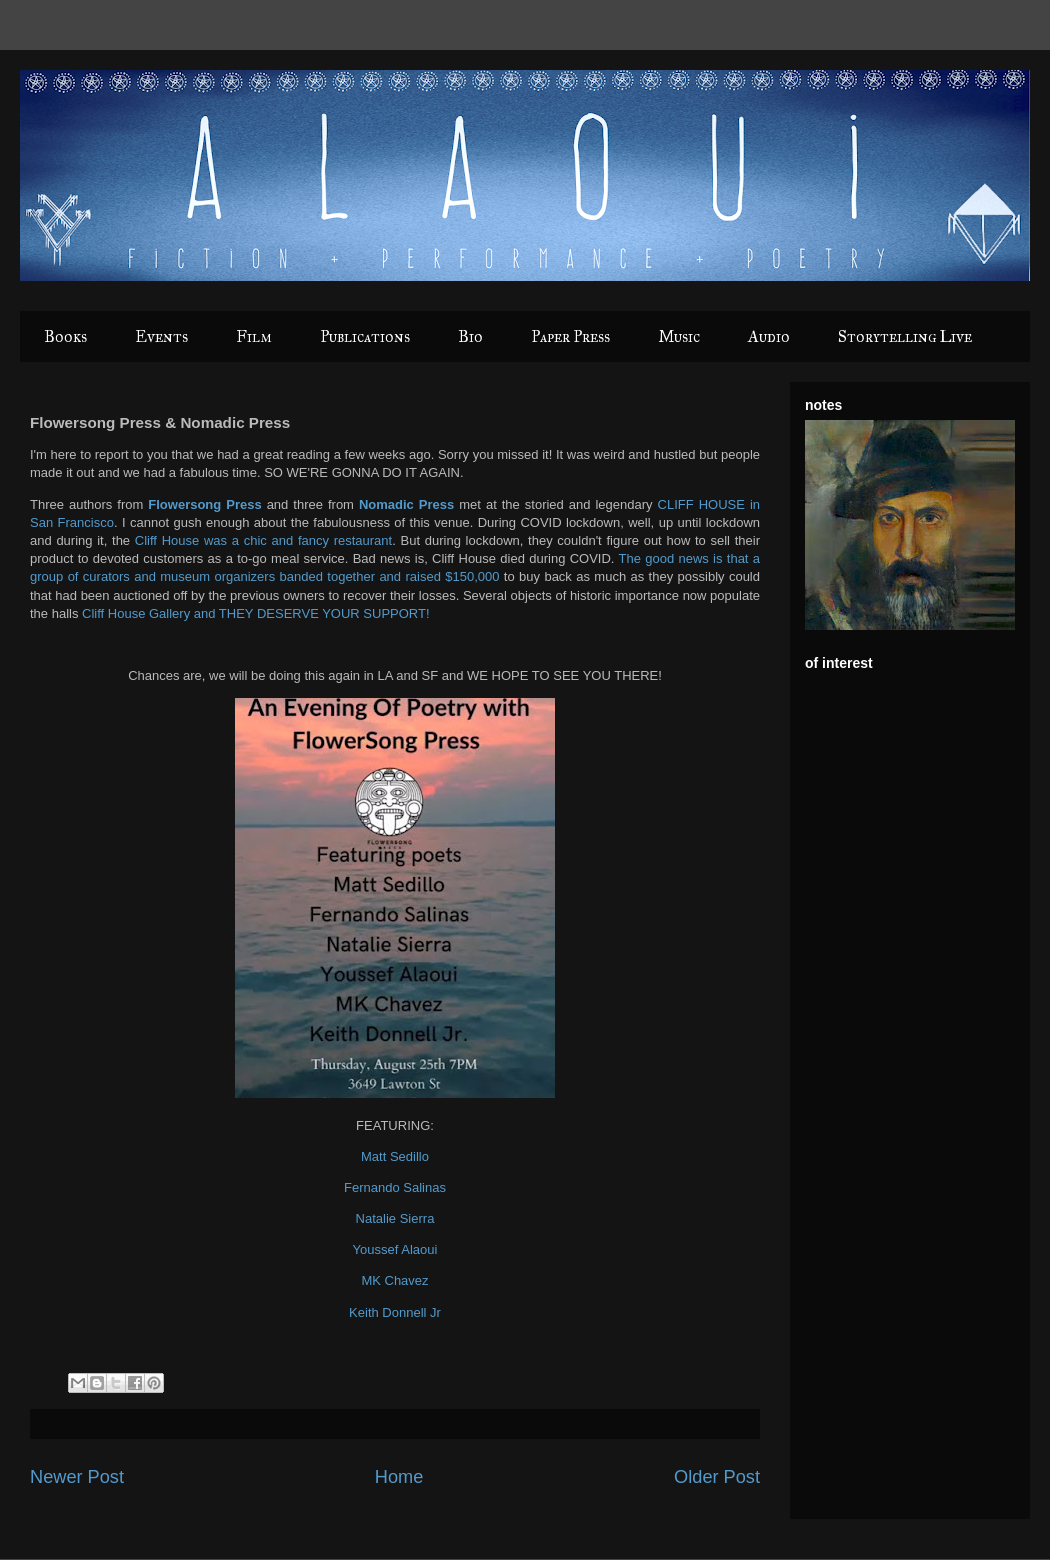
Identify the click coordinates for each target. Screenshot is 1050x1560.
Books (65, 336)
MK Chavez (394, 1280)
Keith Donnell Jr (395, 1312)
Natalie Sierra (395, 1218)
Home (399, 1477)
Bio (470, 336)
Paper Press (570, 336)
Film (254, 336)
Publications (365, 336)
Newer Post (77, 1477)
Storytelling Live (905, 336)
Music (679, 336)
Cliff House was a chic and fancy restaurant (263, 540)
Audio (769, 336)
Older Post (717, 1477)
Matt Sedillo (395, 1156)
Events (161, 336)
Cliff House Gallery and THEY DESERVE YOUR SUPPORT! (256, 613)
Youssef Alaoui (395, 1249)
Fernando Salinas (395, 1187)
